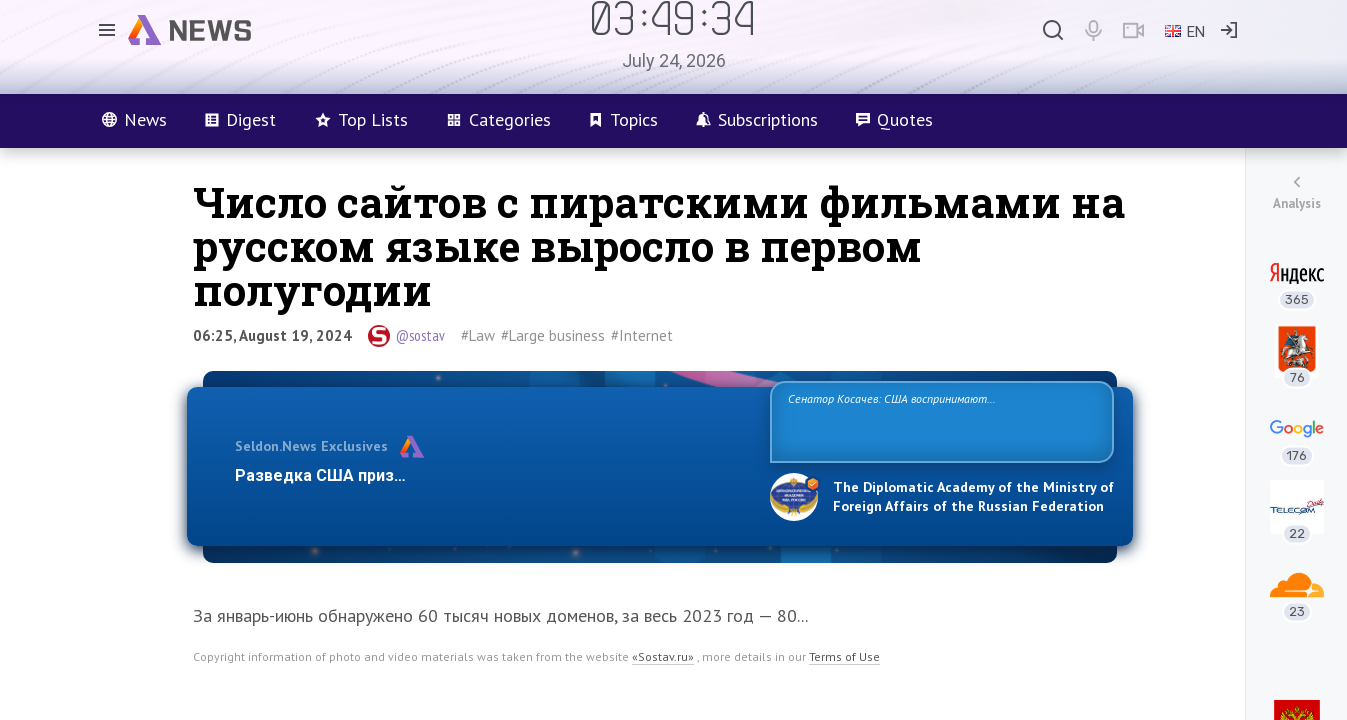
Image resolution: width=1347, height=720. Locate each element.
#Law (478, 335)
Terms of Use (844, 656)
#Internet (642, 335)
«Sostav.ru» (663, 656)
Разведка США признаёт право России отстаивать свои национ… (492, 475)
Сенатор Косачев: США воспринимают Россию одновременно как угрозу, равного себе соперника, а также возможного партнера (939, 420)
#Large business (553, 335)
